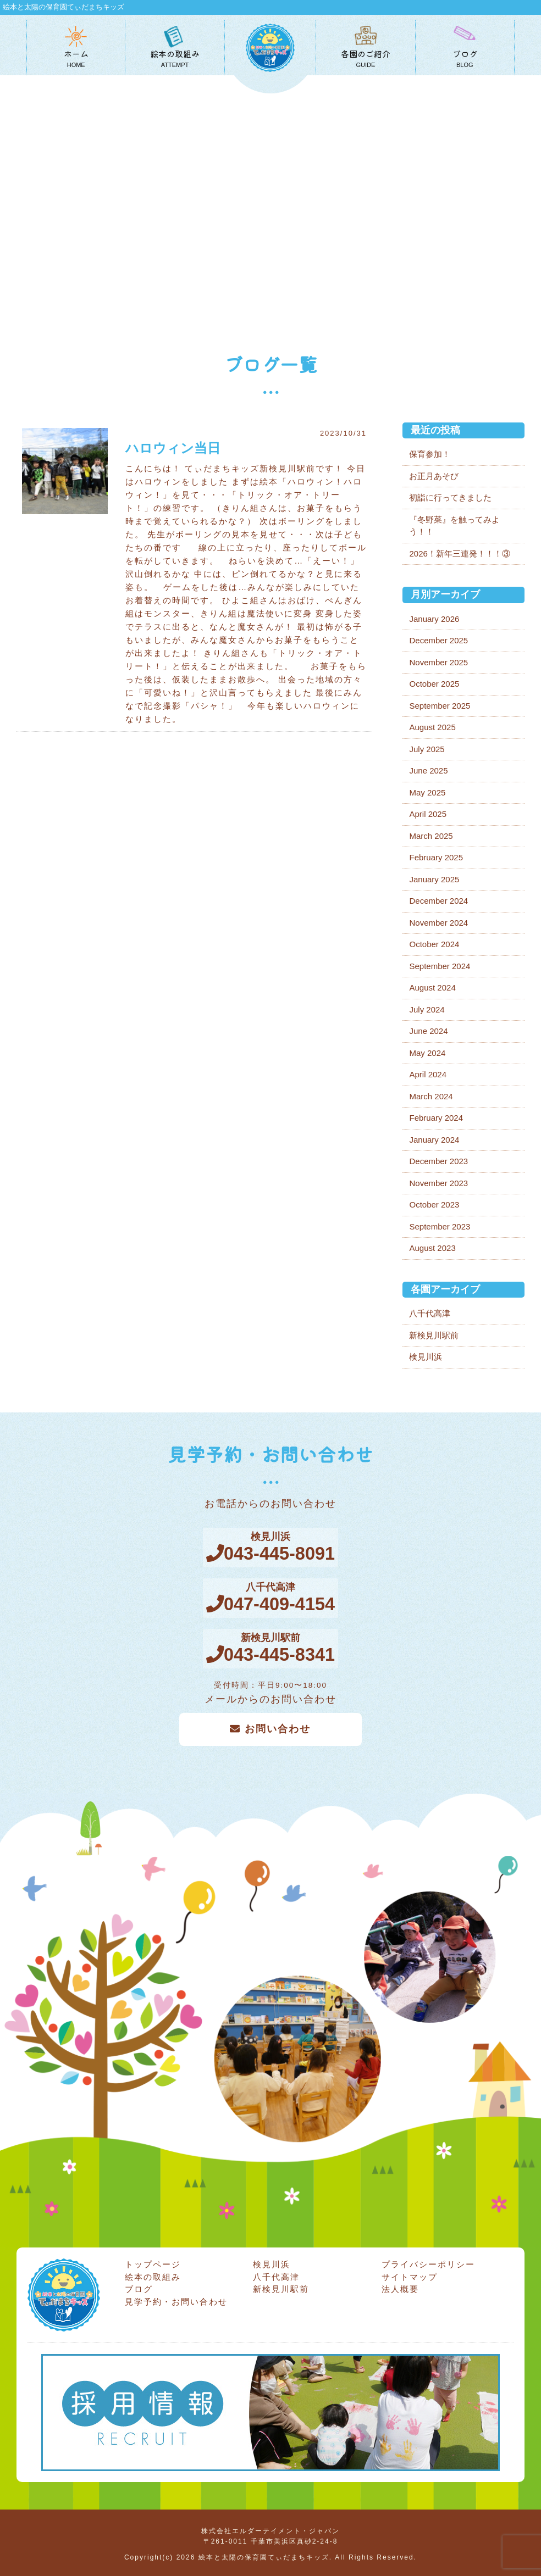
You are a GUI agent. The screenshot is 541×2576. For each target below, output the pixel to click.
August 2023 (432, 1248)
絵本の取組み (153, 2273)
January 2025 (434, 879)
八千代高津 (429, 1313)
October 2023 (434, 1204)
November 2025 (438, 662)
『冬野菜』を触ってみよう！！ (454, 526)
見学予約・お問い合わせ (176, 2297)
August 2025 (432, 727)
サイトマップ (410, 2273)
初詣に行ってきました (450, 497)
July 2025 (426, 749)
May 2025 (427, 792)
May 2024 (427, 1053)
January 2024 (434, 1139)
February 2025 (436, 857)
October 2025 (434, 683)
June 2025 (428, 770)
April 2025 (427, 814)
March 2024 (430, 1096)
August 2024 (432, 987)
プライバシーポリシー (428, 2261)
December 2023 (438, 1161)
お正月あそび (434, 476)
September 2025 (439, 705)
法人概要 (400, 2285)
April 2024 (427, 1074)
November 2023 (438, 1183)
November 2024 (438, 922)
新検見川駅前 (434, 1335)
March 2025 (430, 836)
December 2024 (438, 900)
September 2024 (439, 966)
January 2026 (434, 619)
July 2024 (426, 1009)
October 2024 (434, 944)
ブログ (139, 2285)
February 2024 (436, 1117)
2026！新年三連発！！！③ (459, 553)
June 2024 (428, 1031)
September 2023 (439, 1226)
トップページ (153, 2261)
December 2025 (438, 640)
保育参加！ (429, 454)
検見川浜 (425, 1356)
